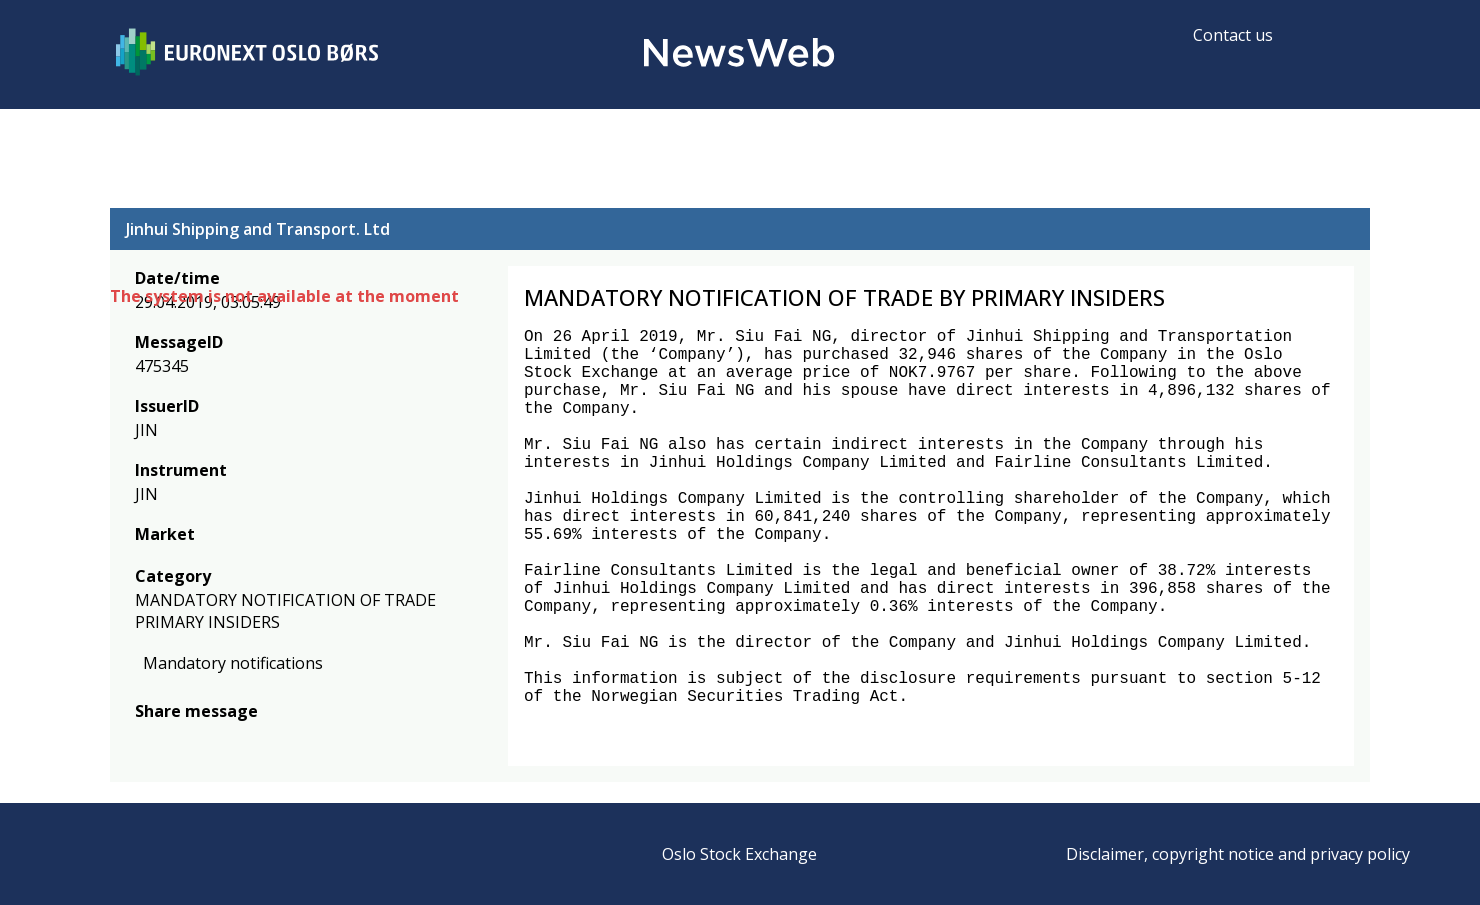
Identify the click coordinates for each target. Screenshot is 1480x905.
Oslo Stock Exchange (739, 854)
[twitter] (178, 740)
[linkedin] (215, 740)
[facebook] (146, 740)
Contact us (1233, 35)
